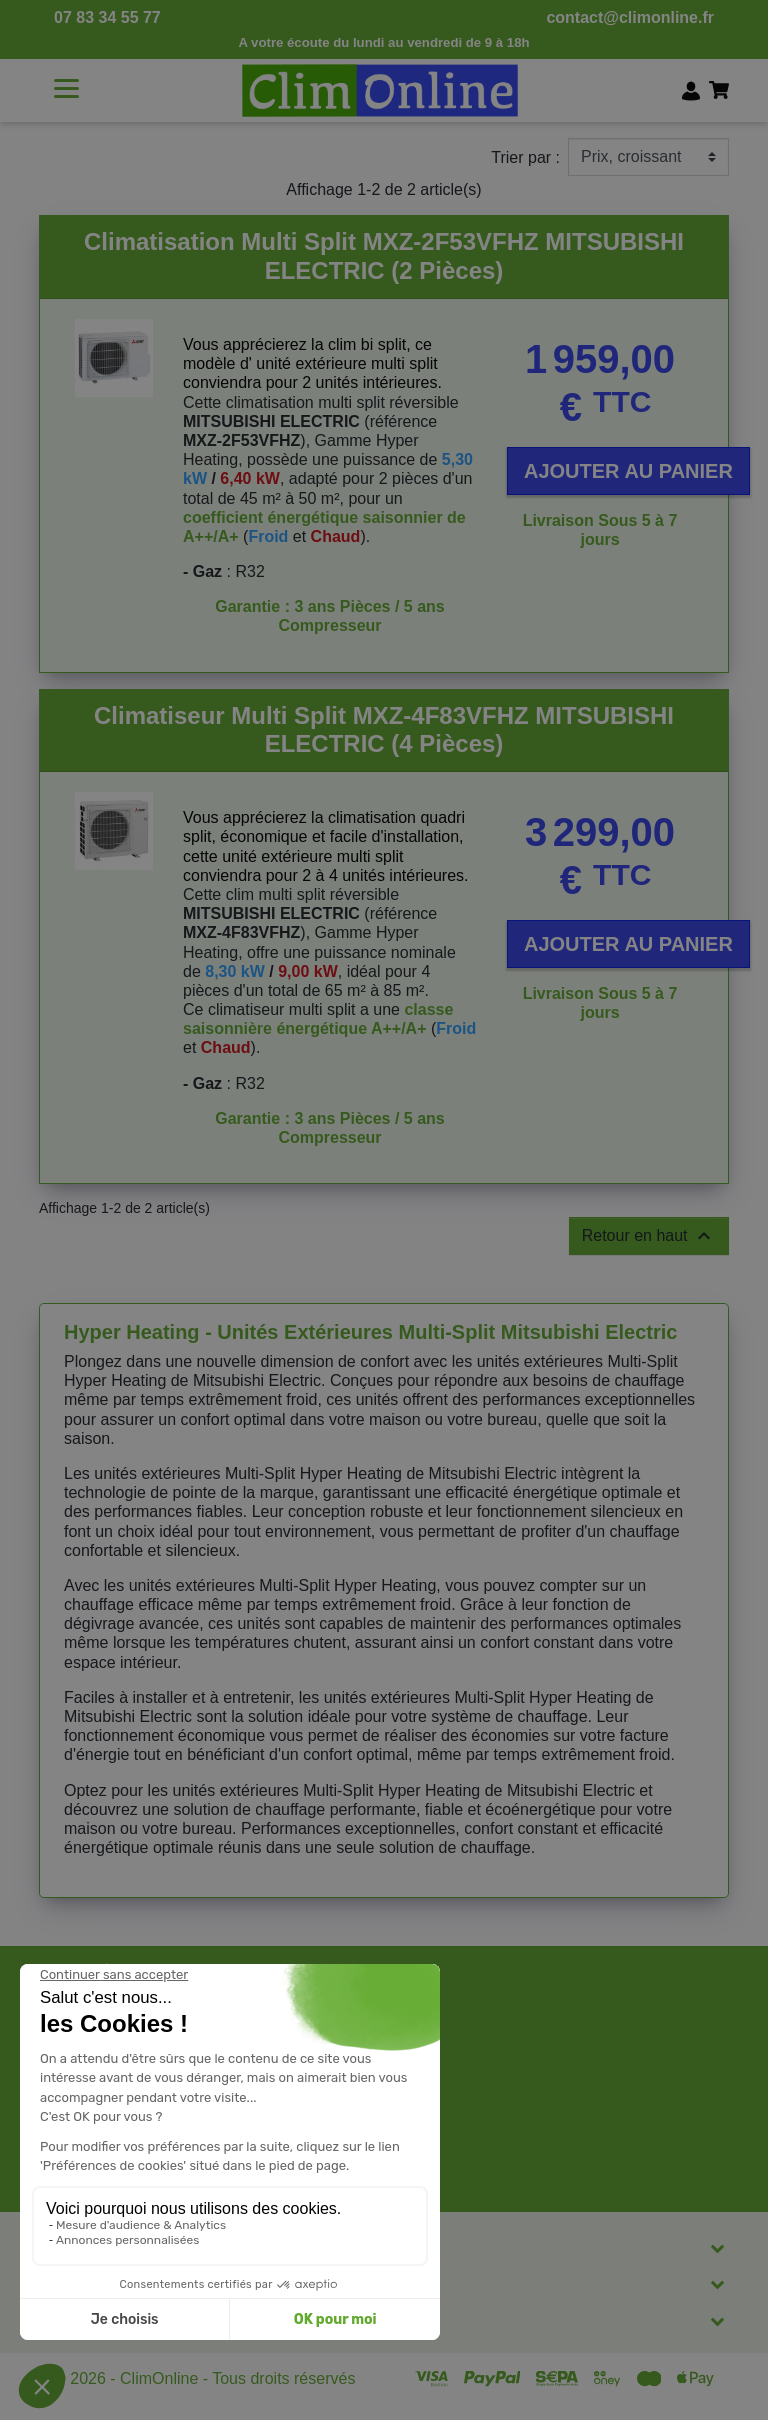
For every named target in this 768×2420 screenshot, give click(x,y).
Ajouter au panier (628, 471)
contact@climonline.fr (630, 17)
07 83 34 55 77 (107, 17)
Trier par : (525, 157)
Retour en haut (649, 1236)
